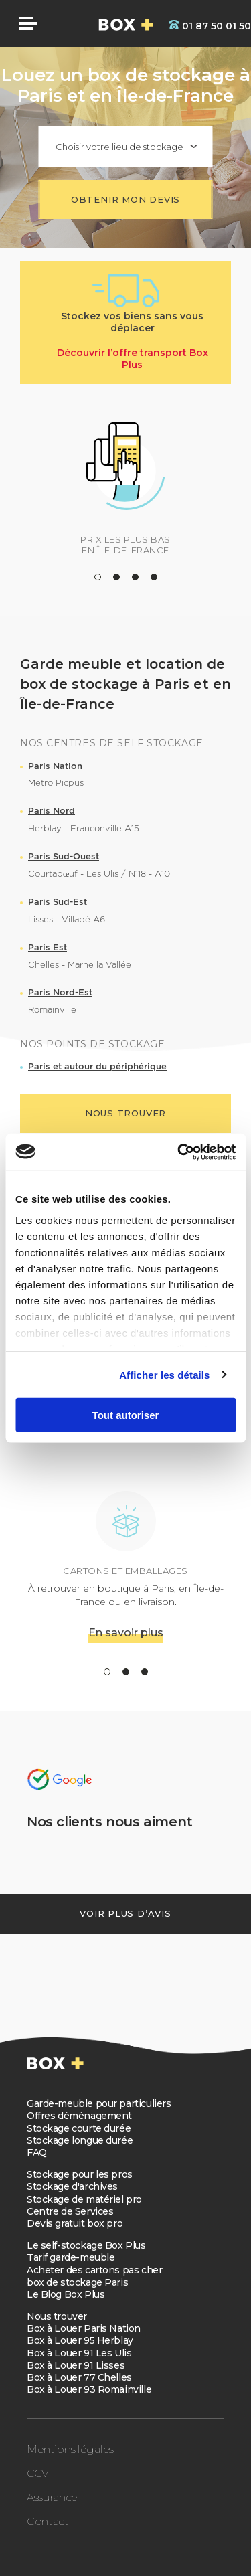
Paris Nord (51, 811)
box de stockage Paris (77, 2282)
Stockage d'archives (72, 2186)
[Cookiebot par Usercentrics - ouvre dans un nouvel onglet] (179, 1152)
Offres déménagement (79, 2116)
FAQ (37, 2152)
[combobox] (126, 146)
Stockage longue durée (80, 2140)
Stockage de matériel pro (84, 2199)
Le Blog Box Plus (65, 2294)
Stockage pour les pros (80, 2174)
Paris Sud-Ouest (63, 856)
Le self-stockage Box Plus (86, 2245)
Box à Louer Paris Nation (84, 2328)
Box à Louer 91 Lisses (75, 2365)
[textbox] (126, 146)
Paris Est (47, 947)
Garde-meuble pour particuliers (99, 2103)
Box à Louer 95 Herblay (80, 2340)
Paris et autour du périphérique (97, 1066)
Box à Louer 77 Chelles (79, 2377)
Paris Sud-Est (57, 902)
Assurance (52, 2497)
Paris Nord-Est (60, 992)
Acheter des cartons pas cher (94, 2270)
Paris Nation (55, 766)
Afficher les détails (164, 1374)
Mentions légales (70, 2449)
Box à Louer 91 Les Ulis (79, 2353)
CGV (38, 2473)
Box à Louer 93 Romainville (89, 2389)
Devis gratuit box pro (74, 2223)
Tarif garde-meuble (70, 2257)
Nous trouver (57, 2316)
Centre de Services (70, 2211)
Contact (48, 2521)
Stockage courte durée (79, 2128)
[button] (97, 577)
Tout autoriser (125, 1415)
